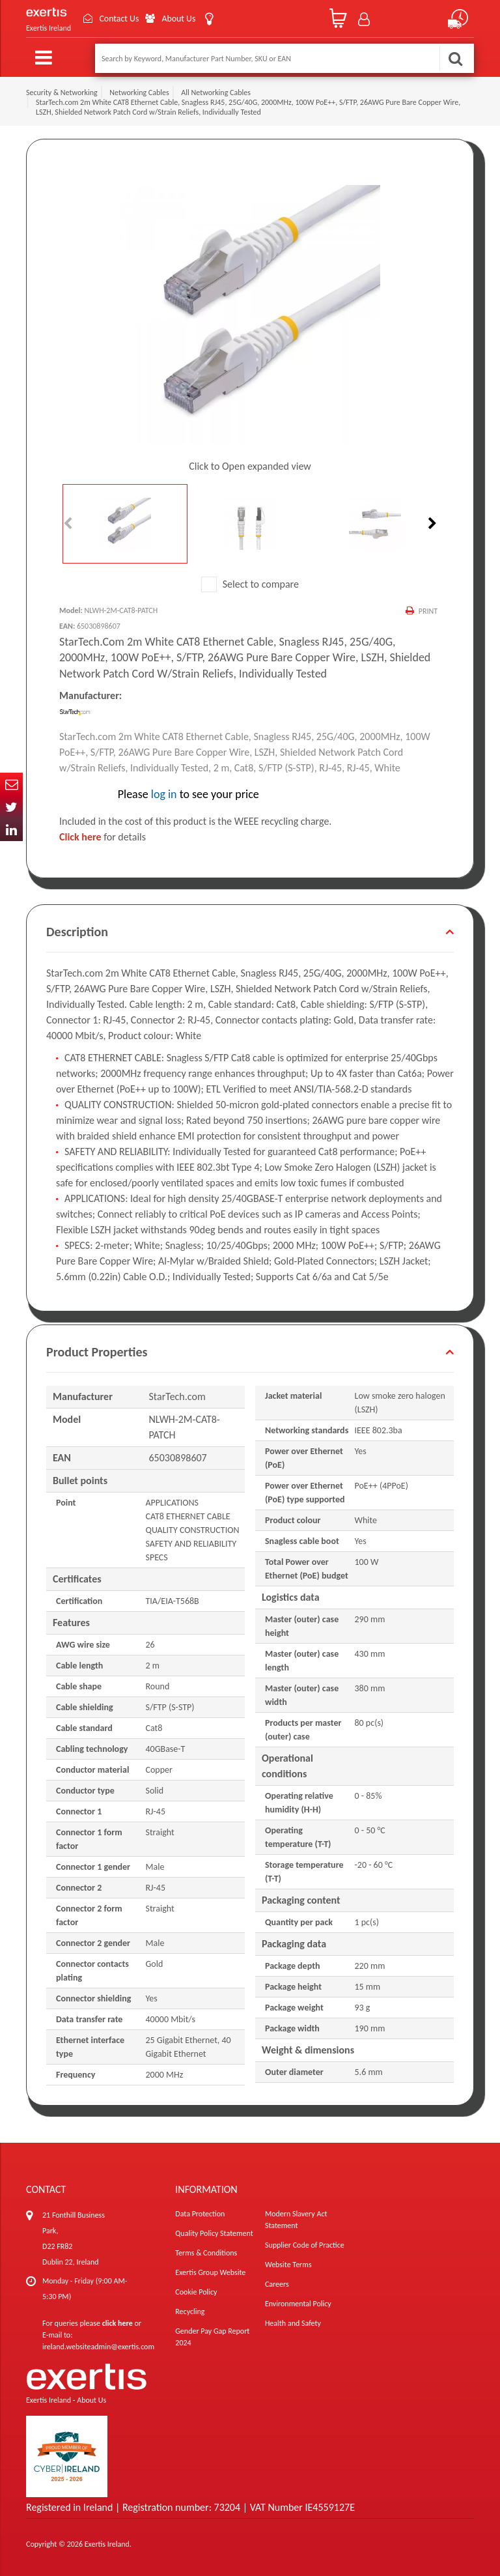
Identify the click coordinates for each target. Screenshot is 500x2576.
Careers (277, 2284)
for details (102, 837)
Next (431, 524)
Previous (69, 524)
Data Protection (200, 2213)
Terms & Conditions (206, 2252)
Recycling (189, 2311)
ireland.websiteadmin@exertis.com (98, 2346)
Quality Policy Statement (214, 2233)
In (11, 829)
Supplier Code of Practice (304, 2245)
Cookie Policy (196, 2292)
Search (455, 58)
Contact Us (120, 18)
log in (164, 794)
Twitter (11, 806)
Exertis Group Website (210, 2272)
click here (117, 2323)
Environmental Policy (298, 2303)
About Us (180, 18)
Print (428, 611)
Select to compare (250, 584)
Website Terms (288, 2264)
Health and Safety (293, 2323)
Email (11, 784)
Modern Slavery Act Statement (296, 2219)
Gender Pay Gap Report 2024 (212, 2336)
